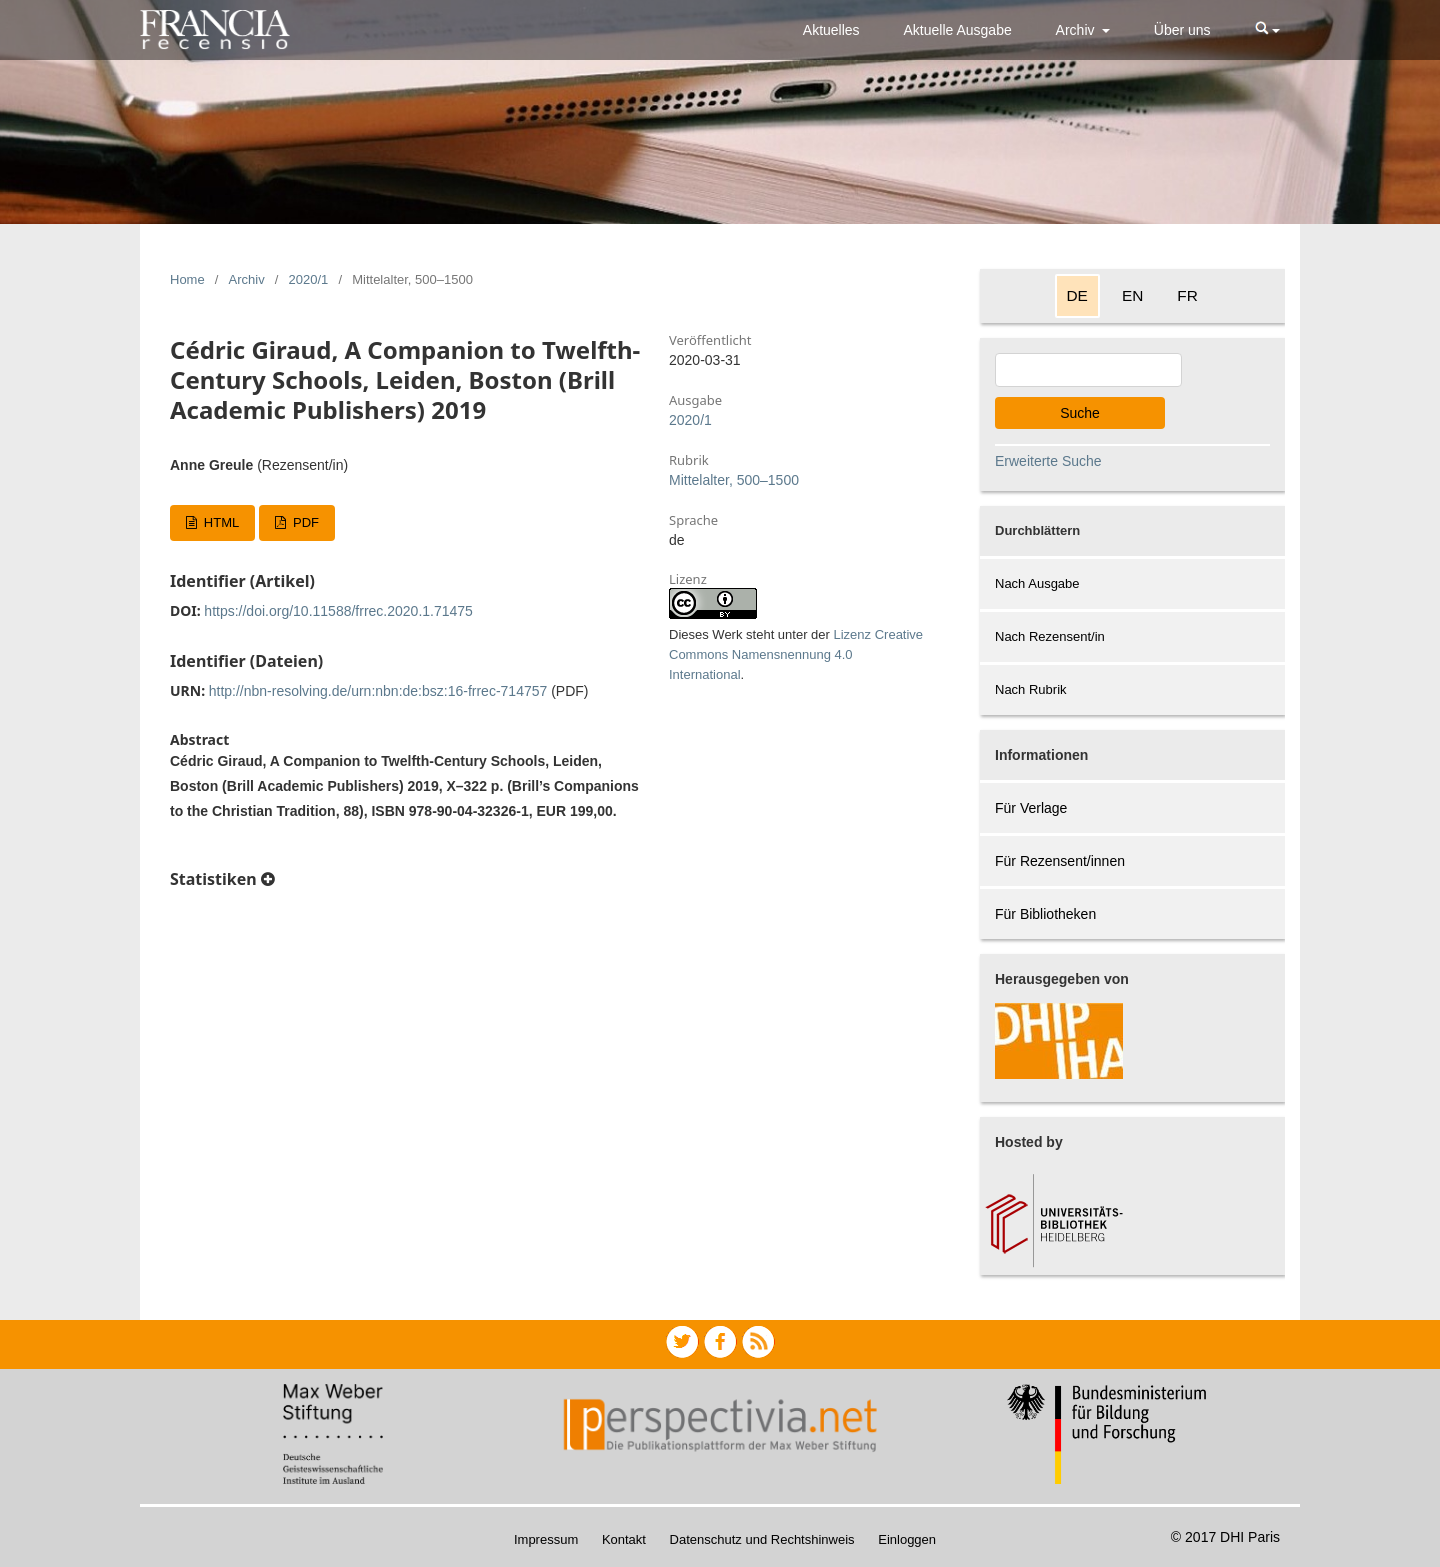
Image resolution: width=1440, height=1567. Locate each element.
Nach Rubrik (1031, 689)
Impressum (546, 1539)
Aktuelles (831, 30)
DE (1077, 295)
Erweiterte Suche (1048, 461)
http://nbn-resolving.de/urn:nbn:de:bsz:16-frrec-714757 (378, 691)
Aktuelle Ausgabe (958, 30)
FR (1187, 295)
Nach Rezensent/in (1050, 636)
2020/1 (309, 279)
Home (187, 279)
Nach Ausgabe (1037, 583)
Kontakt (624, 1539)
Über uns (1182, 30)
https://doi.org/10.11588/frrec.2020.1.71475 (338, 611)
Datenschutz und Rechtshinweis (762, 1539)
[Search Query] (1088, 370)
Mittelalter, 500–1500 (734, 480)
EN (1132, 295)
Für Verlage (1031, 808)
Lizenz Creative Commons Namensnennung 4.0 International (796, 654)
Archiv (1077, 30)
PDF (304, 522)
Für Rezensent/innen (1060, 861)
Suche (1080, 413)
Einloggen (907, 1539)
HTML (219, 522)
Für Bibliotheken (1045, 914)
